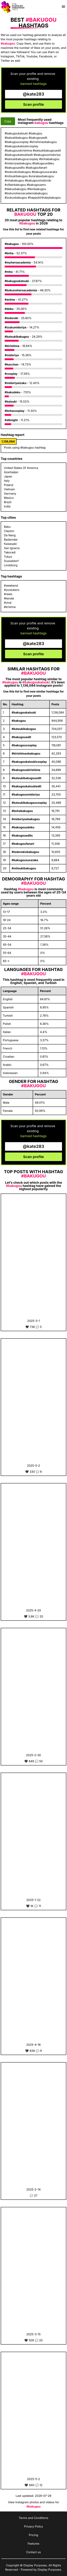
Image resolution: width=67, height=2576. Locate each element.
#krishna (10, 607)
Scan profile (33, 104)
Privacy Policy (33, 2526)
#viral (7, 602)
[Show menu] (63, 6)
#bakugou (12, 244)
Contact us (33, 2552)
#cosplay (11, 373)
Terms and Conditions (33, 2518)
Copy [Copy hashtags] (7, 121)
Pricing (33, 2535)
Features (33, 2543)
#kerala (9, 598)
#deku (9, 309)
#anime (10, 299)
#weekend (11, 585)
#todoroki (11, 318)
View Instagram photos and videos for (33, 2504)
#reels (8, 594)
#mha (9, 272)
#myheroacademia (18, 262)
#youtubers (11, 590)
